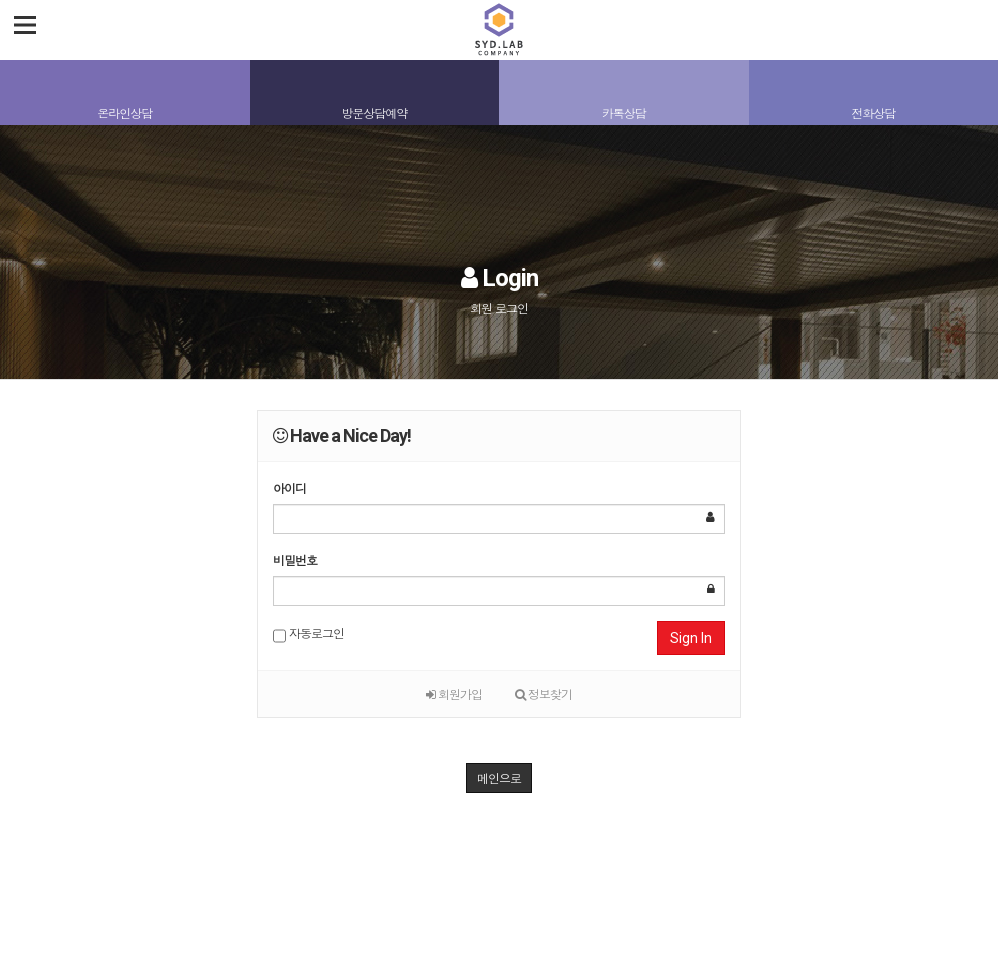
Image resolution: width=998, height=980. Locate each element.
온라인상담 (124, 112)
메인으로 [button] (499, 777)
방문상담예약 (374, 112)
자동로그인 (308, 635)
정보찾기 (543, 693)
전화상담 (873, 112)
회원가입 (454, 693)
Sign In (691, 638)
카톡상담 (624, 112)
